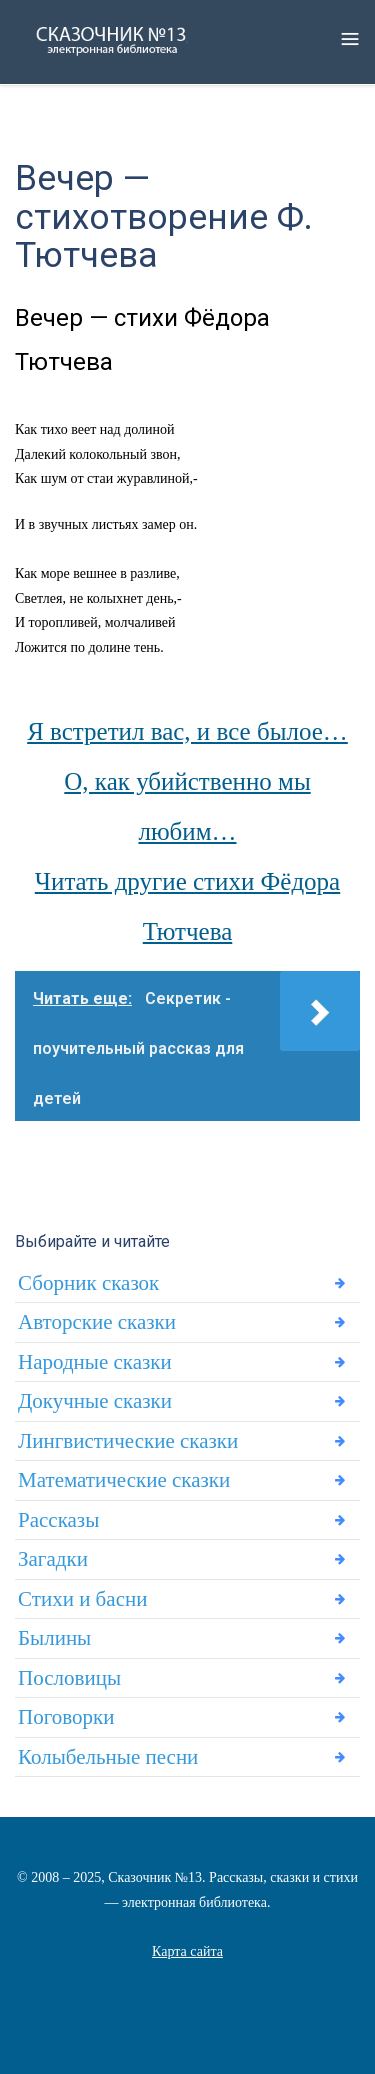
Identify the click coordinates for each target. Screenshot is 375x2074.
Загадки (53, 1559)
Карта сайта (187, 1951)
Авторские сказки (97, 1322)
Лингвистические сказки (128, 1441)
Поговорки (66, 1717)
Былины (54, 1638)
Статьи (187, 1975)
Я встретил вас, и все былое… (187, 731)
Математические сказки (124, 1480)
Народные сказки (95, 1362)
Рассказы (58, 1520)
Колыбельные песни (108, 1757)
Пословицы (69, 1678)
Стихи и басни (82, 1599)
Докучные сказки (95, 1401)
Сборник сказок (88, 1283)
